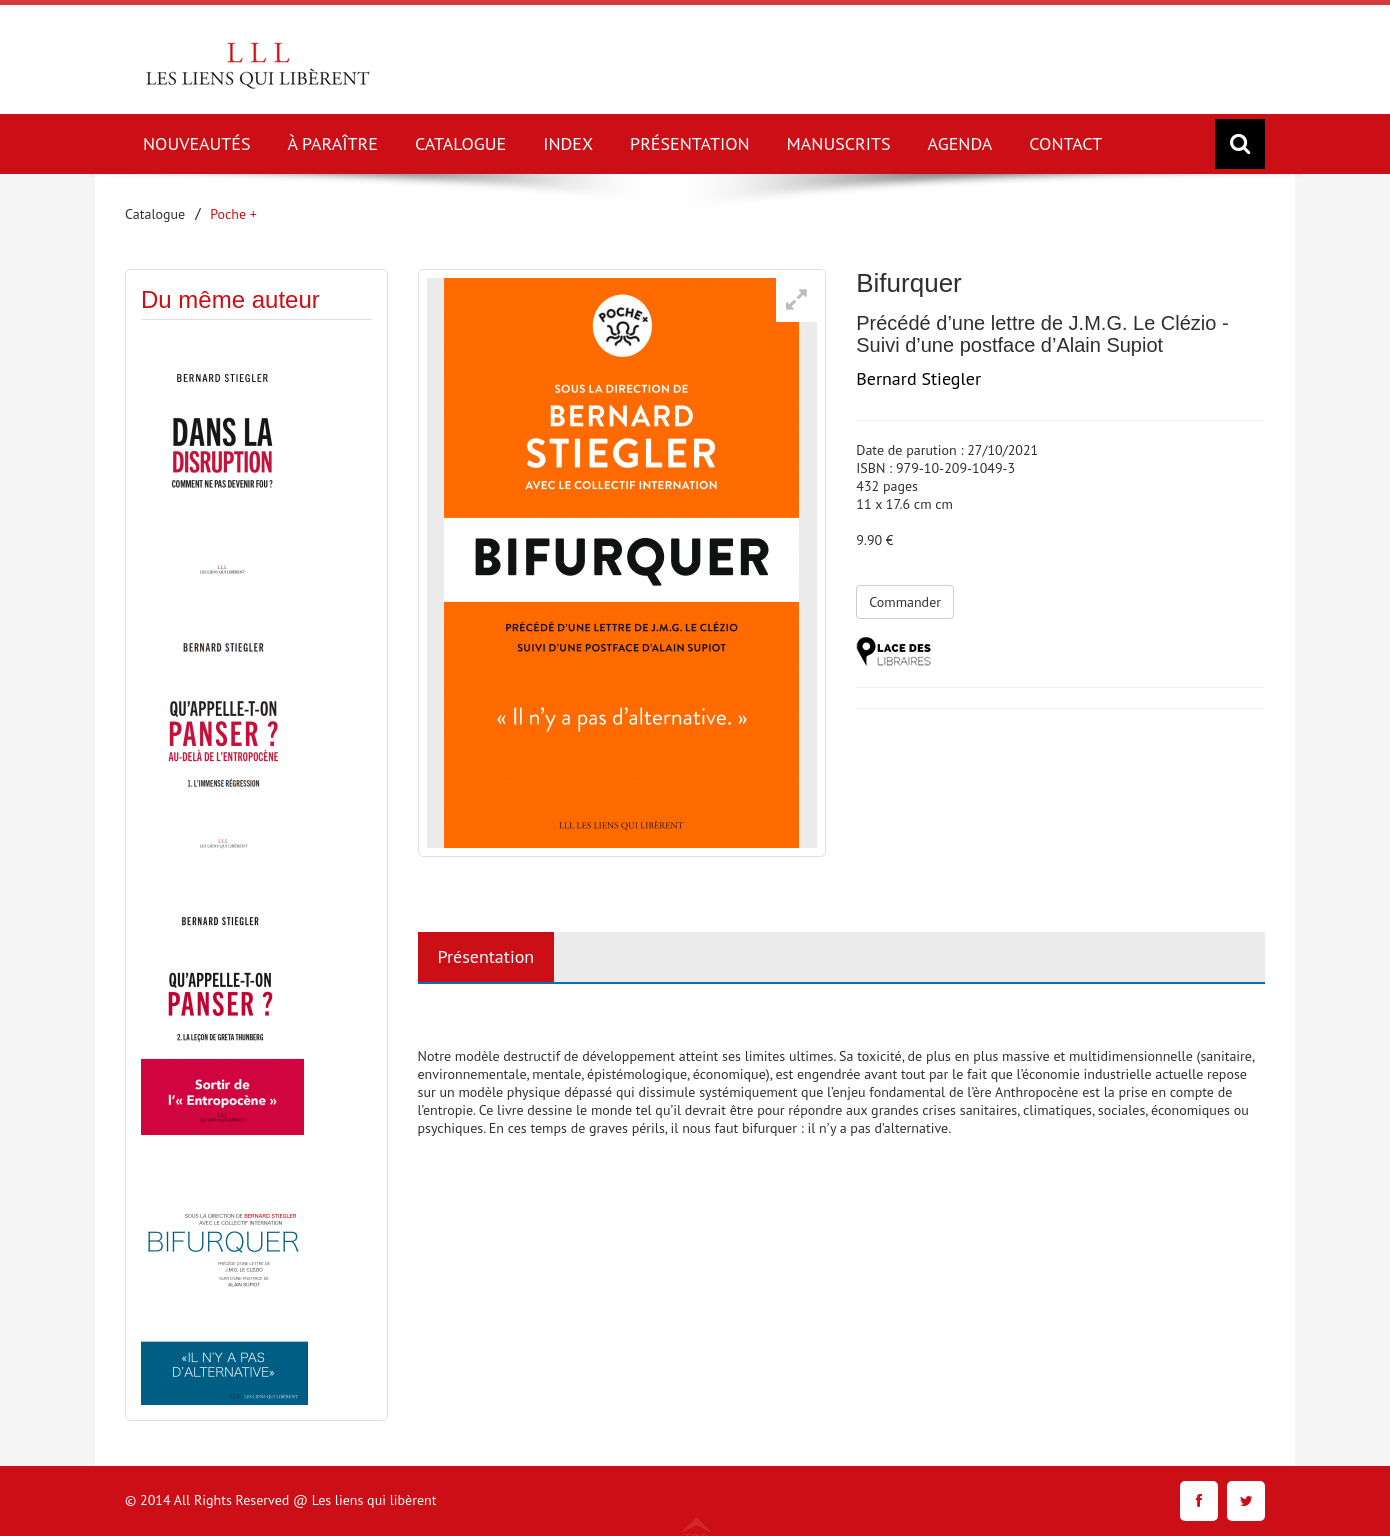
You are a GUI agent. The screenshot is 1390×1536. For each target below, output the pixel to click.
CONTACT (1065, 143)
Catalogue (155, 214)
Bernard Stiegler (918, 378)
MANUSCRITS (839, 143)
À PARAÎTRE (333, 143)
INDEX (568, 143)
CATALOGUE (460, 143)
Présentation (486, 956)
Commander (905, 602)
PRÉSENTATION (690, 143)
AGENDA (960, 143)
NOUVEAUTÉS (197, 143)
